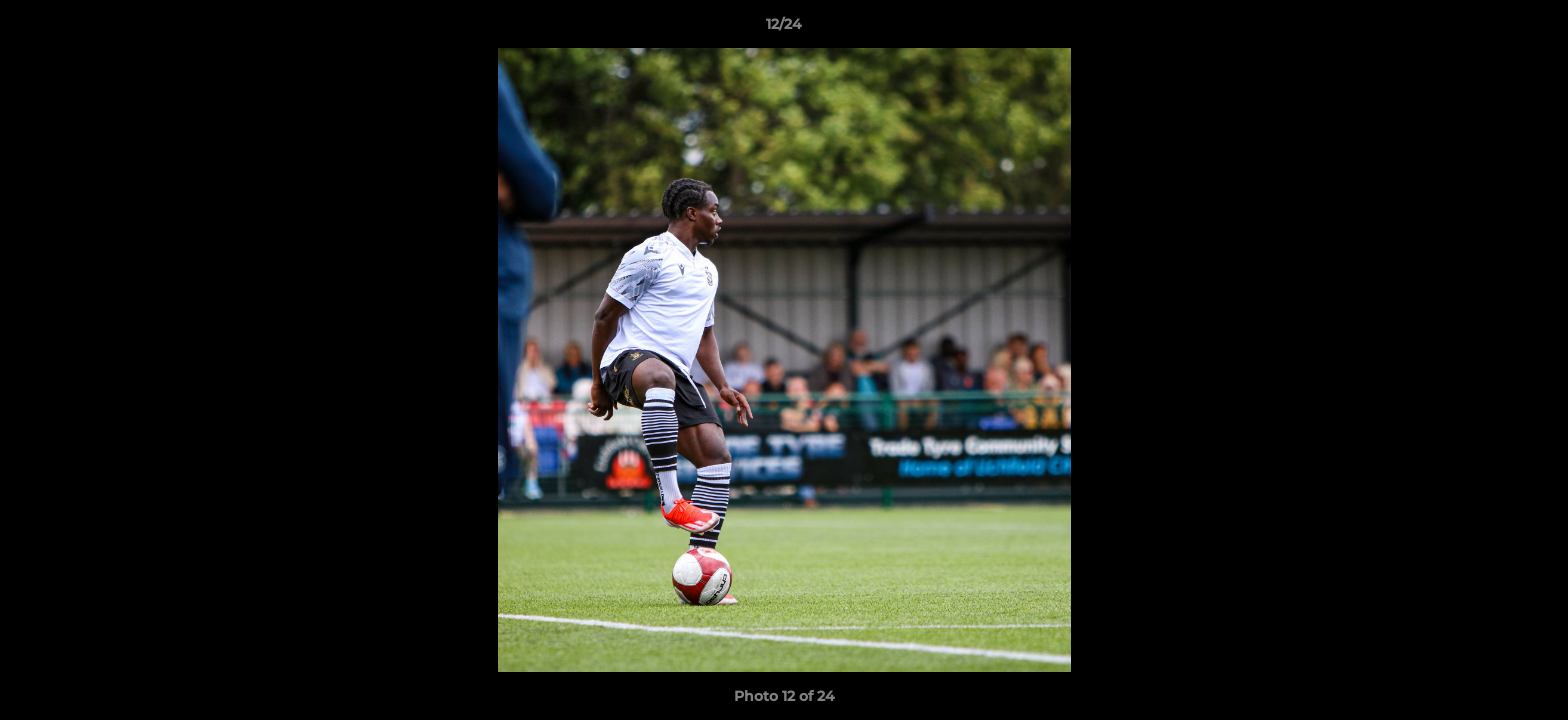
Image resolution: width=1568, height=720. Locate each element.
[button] (1532, 29)
